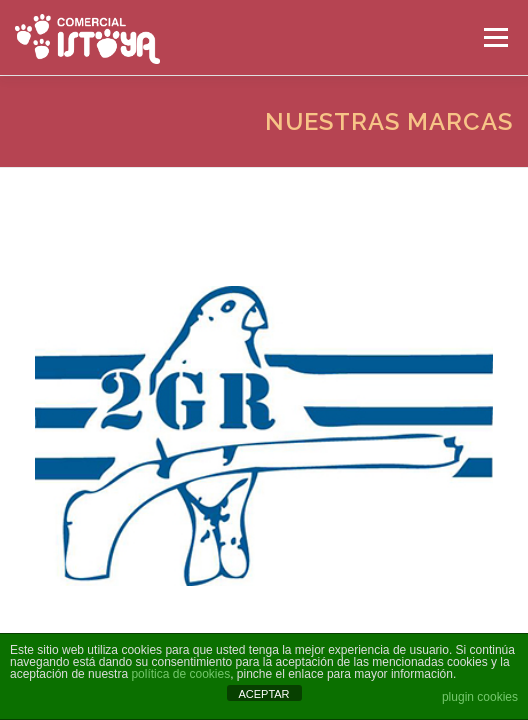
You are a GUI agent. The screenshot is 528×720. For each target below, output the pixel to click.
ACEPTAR (263, 694)
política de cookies (180, 674)
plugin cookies (480, 697)
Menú (494, 37)
